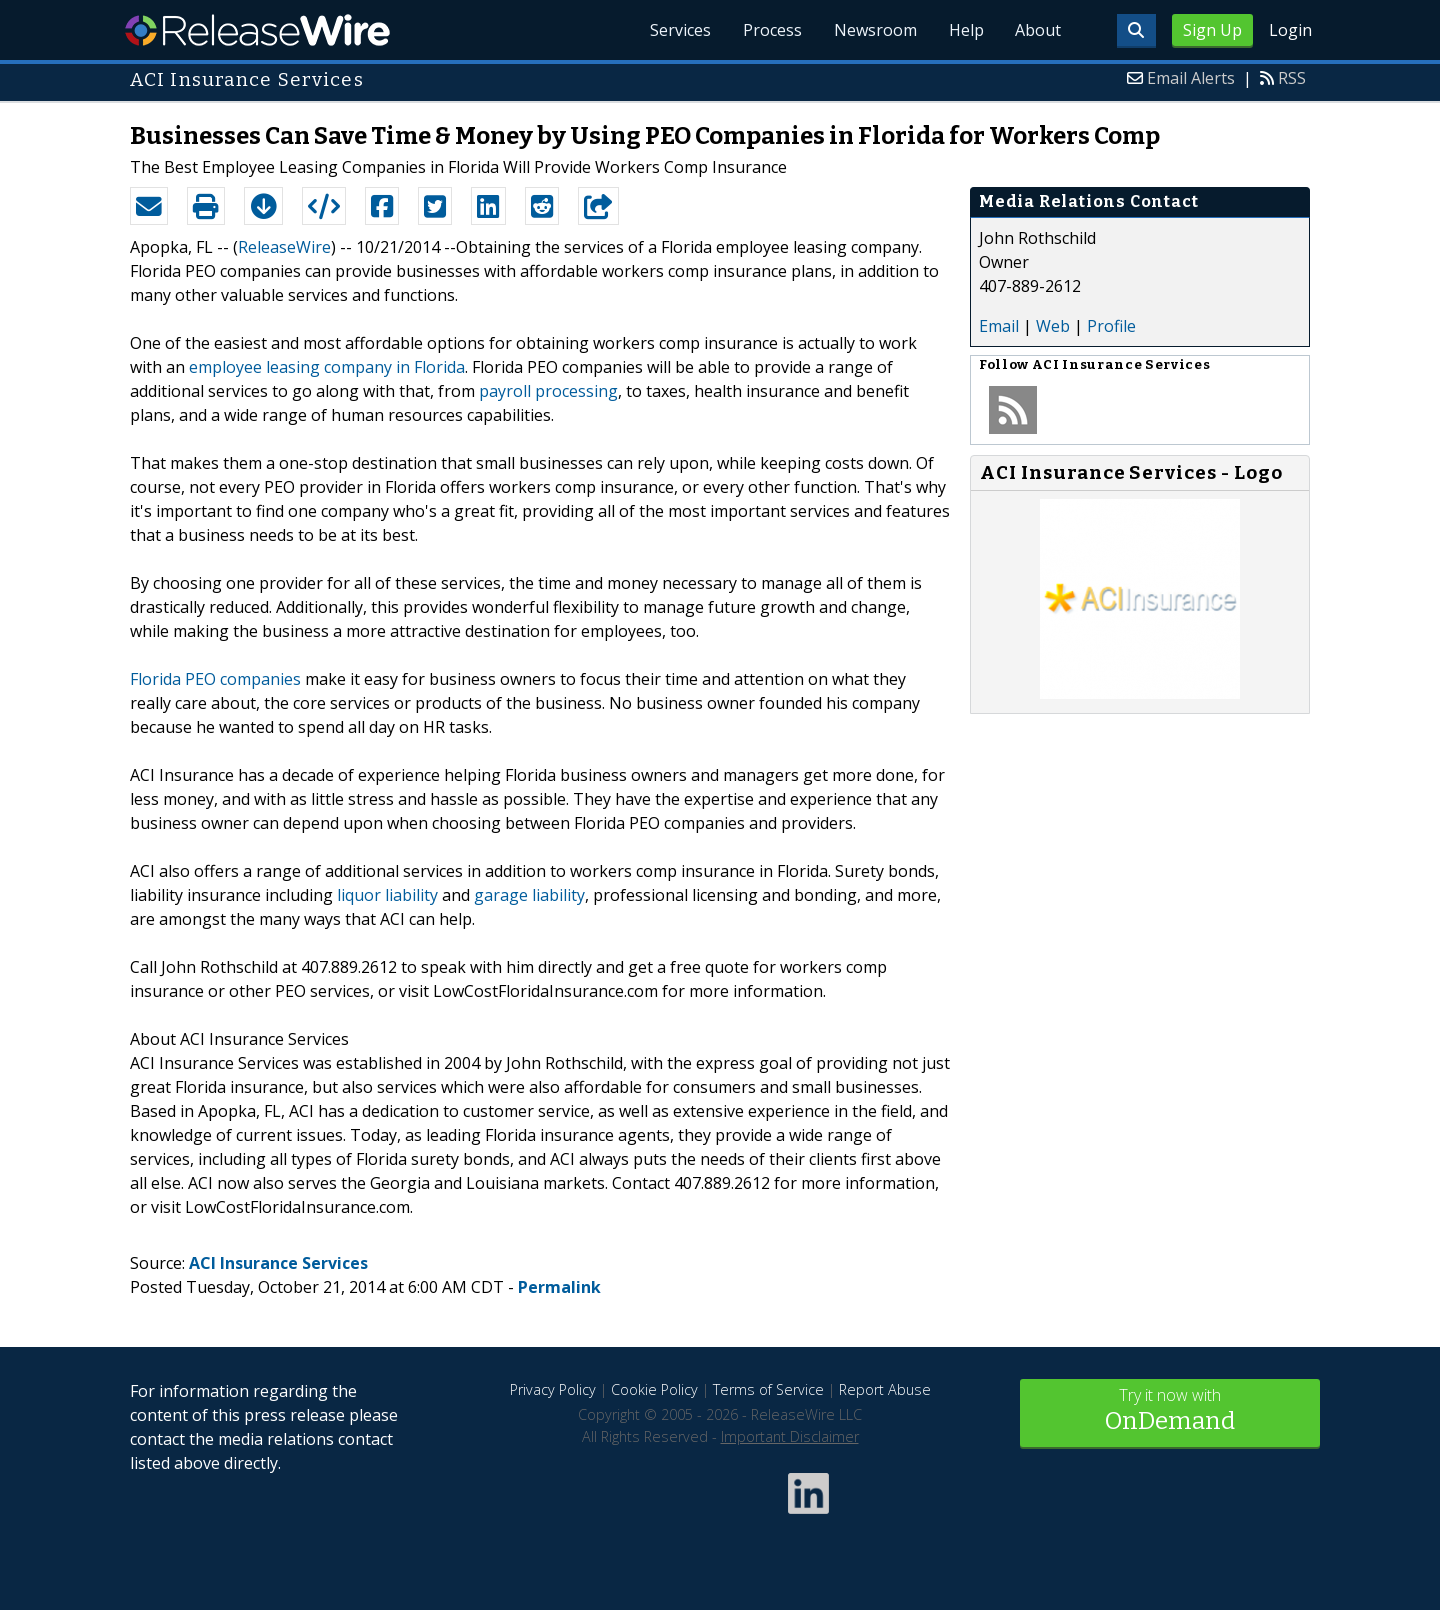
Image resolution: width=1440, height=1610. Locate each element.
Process (771, 30)
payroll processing (548, 391)
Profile (1111, 326)
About (1038, 30)
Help (965, 30)
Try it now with (1170, 1411)
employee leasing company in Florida (327, 367)
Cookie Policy (654, 1389)
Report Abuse (885, 1389)
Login (1290, 30)
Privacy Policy (553, 1389)
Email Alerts (1191, 78)
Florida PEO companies (215, 679)
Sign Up (1212, 30)
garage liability (529, 895)
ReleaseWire (257, 30)
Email (999, 326)
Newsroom (874, 30)
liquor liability (387, 895)
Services (679, 30)
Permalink (559, 1287)
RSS (1292, 78)
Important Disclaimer (790, 1436)
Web (1053, 326)
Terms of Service (768, 1389)
